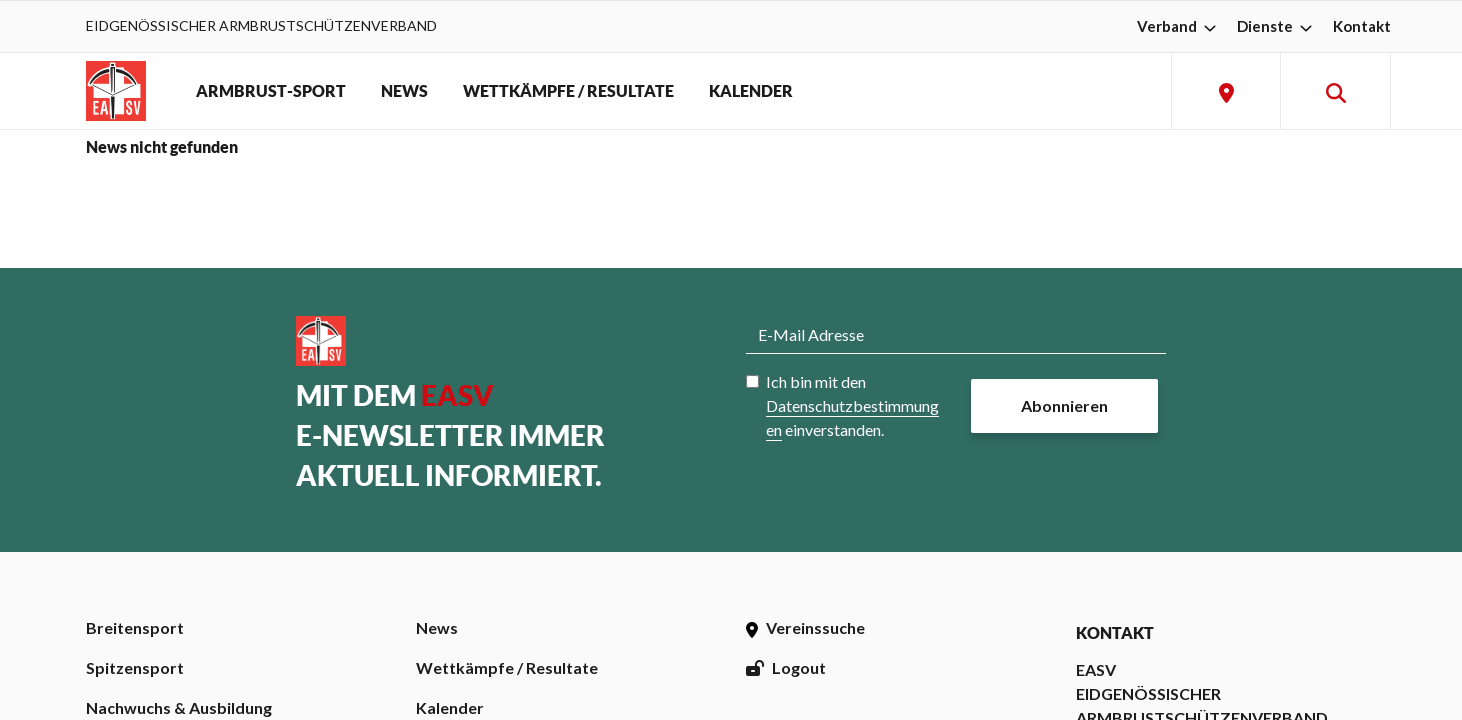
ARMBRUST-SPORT (271, 91)
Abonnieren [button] (1064, 405)
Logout (786, 667)
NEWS (404, 91)
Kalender (450, 707)
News (437, 627)
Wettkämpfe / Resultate (507, 667)
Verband (1179, 26)
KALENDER (751, 91)
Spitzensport (135, 667)
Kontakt (1362, 26)
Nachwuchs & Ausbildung (179, 707)
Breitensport (135, 627)
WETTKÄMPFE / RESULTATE (568, 91)
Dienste (1277, 26)
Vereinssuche (805, 627)
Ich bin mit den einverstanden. (852, 405)
